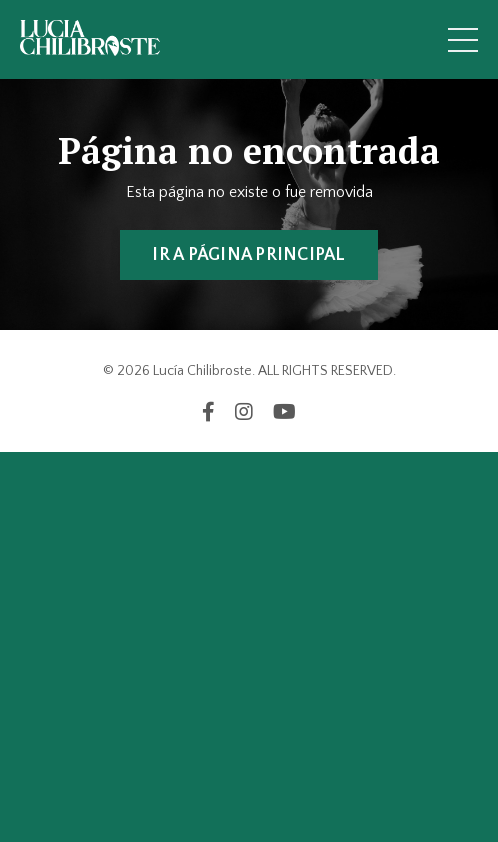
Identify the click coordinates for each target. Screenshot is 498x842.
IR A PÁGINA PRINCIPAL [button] (248, 255)
